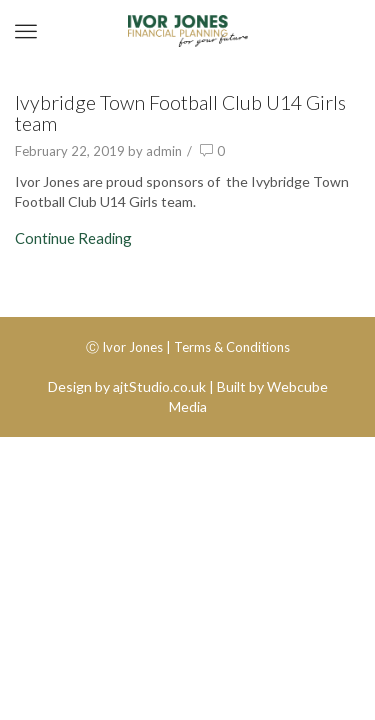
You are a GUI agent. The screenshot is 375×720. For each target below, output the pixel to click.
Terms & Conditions (232, 347)
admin (164, 151)
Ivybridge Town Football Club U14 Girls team (180, 113)
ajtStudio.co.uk (159, 386)
